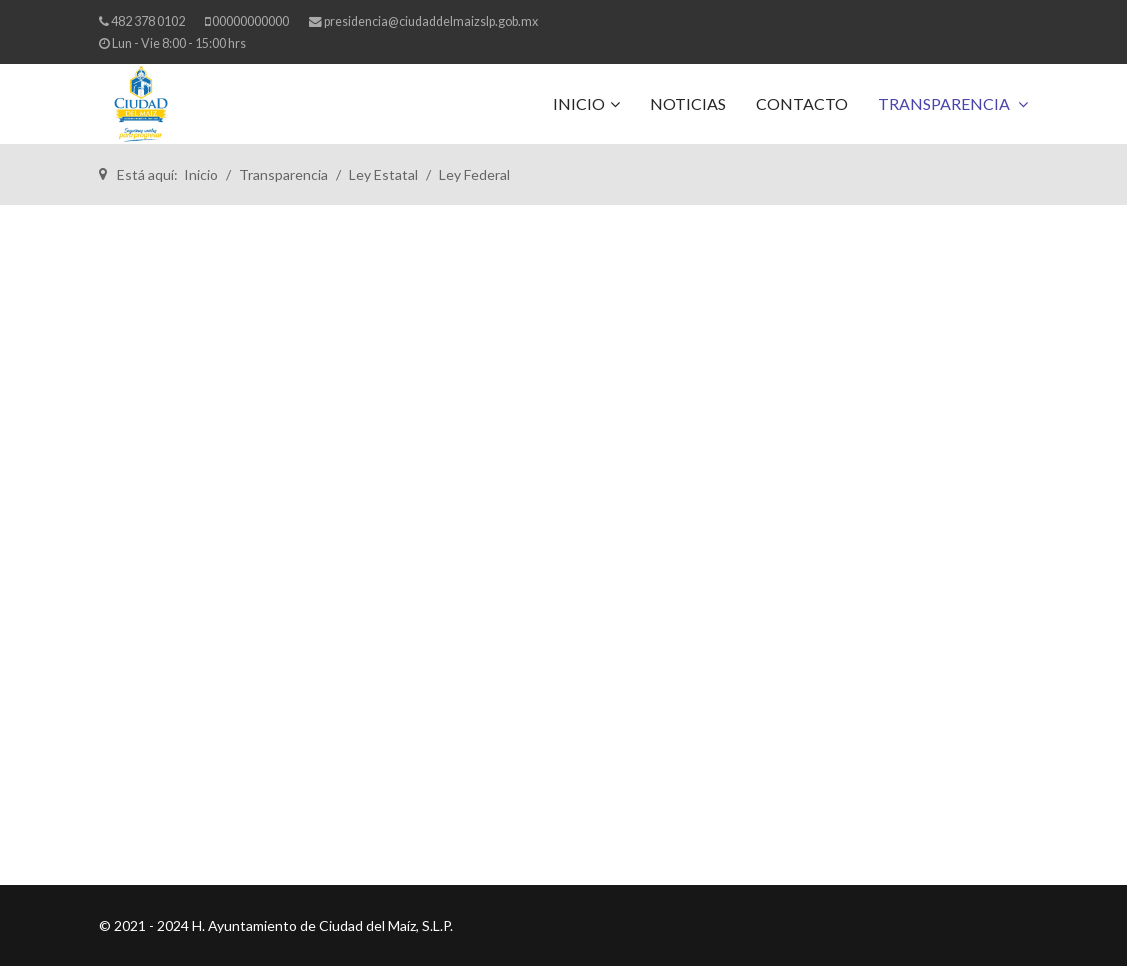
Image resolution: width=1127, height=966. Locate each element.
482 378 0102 (148, 21)
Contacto (802, 103)
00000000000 (250, 21)
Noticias (688, 103)
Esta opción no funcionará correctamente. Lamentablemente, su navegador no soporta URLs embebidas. (564, 545)
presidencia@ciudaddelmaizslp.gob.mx (431, 21)
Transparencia (945, 103)
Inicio (579, 103)
